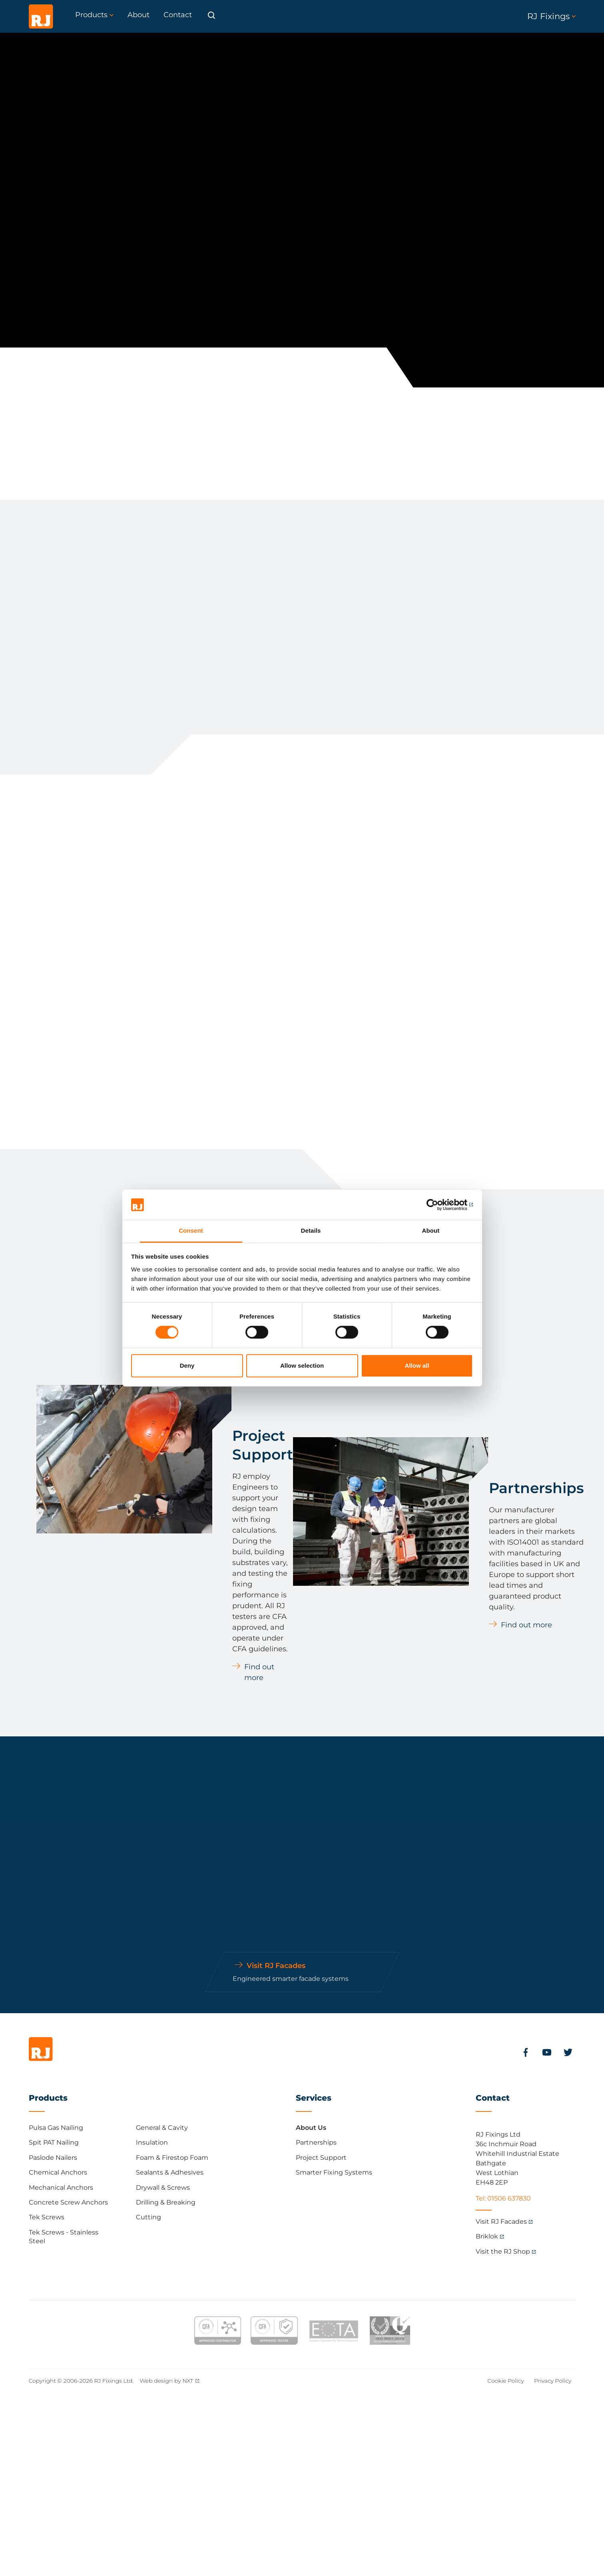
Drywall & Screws (163, 2187)
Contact (493, 2098)
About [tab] (431, 1230)
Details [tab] (311, 1230)
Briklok (487, 2236)
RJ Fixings (551, 16)
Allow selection (302, 1365)
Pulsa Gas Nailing (56, 2127)
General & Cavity (162, 2127)
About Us (311, 2127)
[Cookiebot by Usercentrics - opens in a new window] (438, 1205)
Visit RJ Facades (501, 2221)
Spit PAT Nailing (54, 2142)
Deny (187, 1365)
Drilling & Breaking (165, 2202)
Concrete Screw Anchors (68, 2202)
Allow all (417, 1365)
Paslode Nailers (53, 2157)
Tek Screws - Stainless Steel (63, 2236)
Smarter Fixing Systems (334, 2172)
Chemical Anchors (58, 2172)
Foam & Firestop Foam (172, 2157)
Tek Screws (46, 2217)
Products (48, 2098)
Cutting (148, 2217)
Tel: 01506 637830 (503, 2198)
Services (313, 2098)
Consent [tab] (191, 1230)
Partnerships (316, 2142)
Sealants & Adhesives (169, 2172)
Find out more (259, 1672)
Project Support (321, 2157)
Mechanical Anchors (61, 2187)
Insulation (152, 2142)
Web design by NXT (166, 2380)
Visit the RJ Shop (503, 2251)
